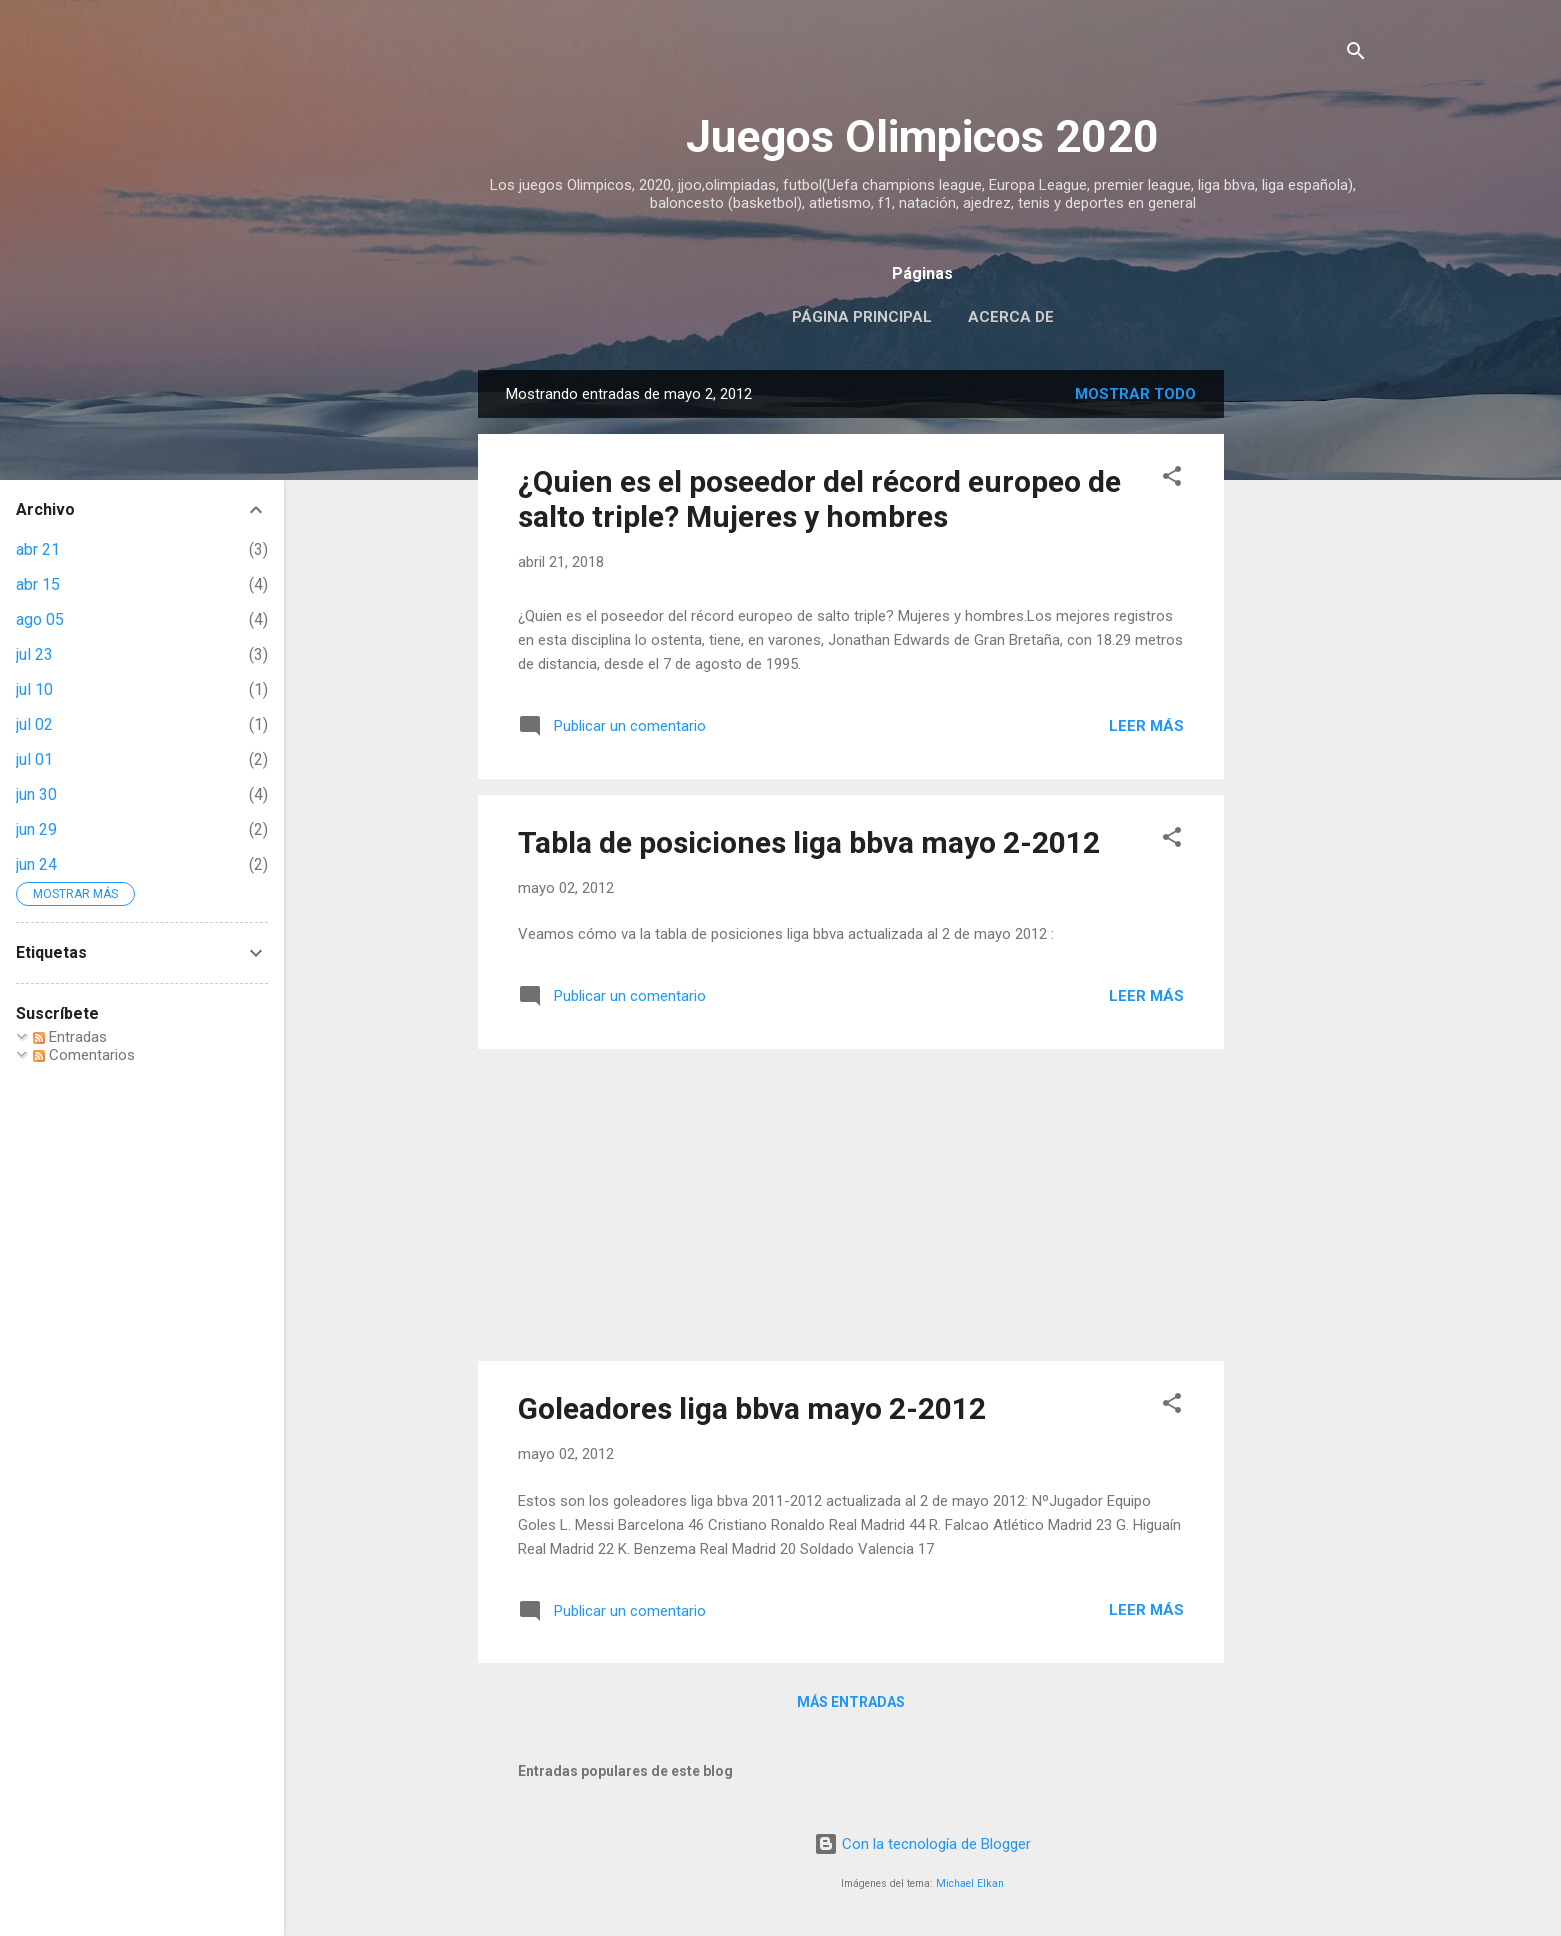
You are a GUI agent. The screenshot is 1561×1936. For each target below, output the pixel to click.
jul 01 (34, 759)
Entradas (70, 1037)
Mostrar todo (1135, 394)
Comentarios (84, 1055)
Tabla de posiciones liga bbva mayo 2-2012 (809, 842)
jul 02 (34, 724)
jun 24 (36, 864)
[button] (1172, 479)
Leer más (1146, 726)
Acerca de (1011, 317)
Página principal (862, 317)
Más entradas (851, 1702)
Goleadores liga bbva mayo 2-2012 (752, 1408)
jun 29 (36, 829)
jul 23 (34, 654)
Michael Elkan (970, 1883)
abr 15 (38, 584)
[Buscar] (1356, 54)
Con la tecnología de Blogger (922, 1844)
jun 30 (36, 794)
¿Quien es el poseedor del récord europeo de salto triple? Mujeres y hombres (819, 499)
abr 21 (38, 549)
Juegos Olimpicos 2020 (922, 136)
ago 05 (40, 619)
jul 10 (34, 689)
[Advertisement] (1304, 670)
